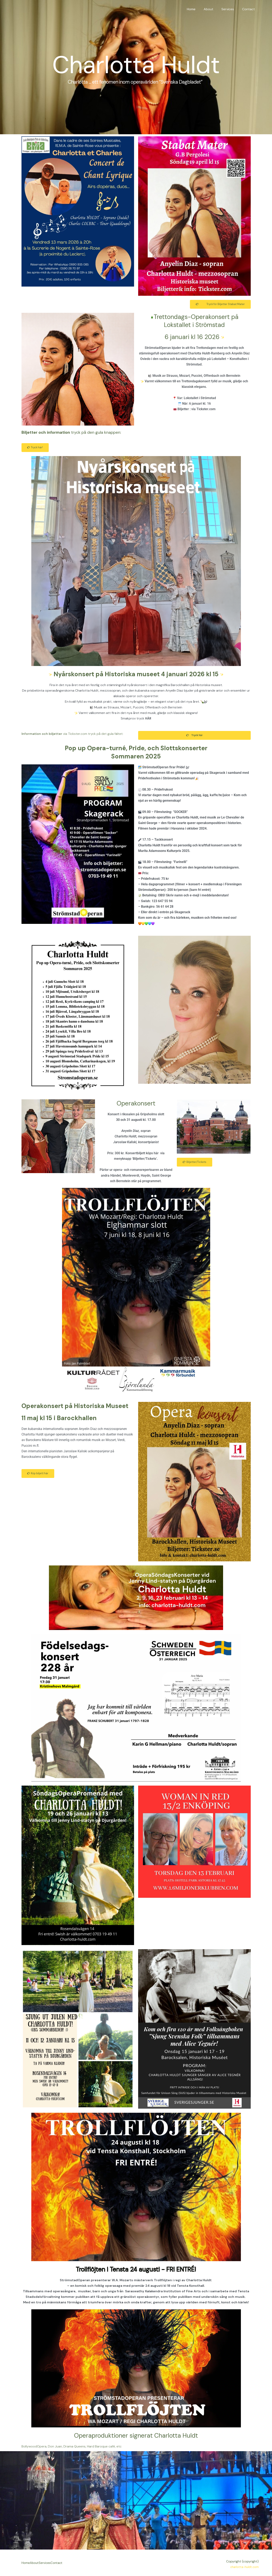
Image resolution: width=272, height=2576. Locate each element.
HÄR (148, 720)
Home (197, 9)
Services (230, 9)
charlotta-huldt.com (243, 2567)
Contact (249, 9)
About (212, 9)
